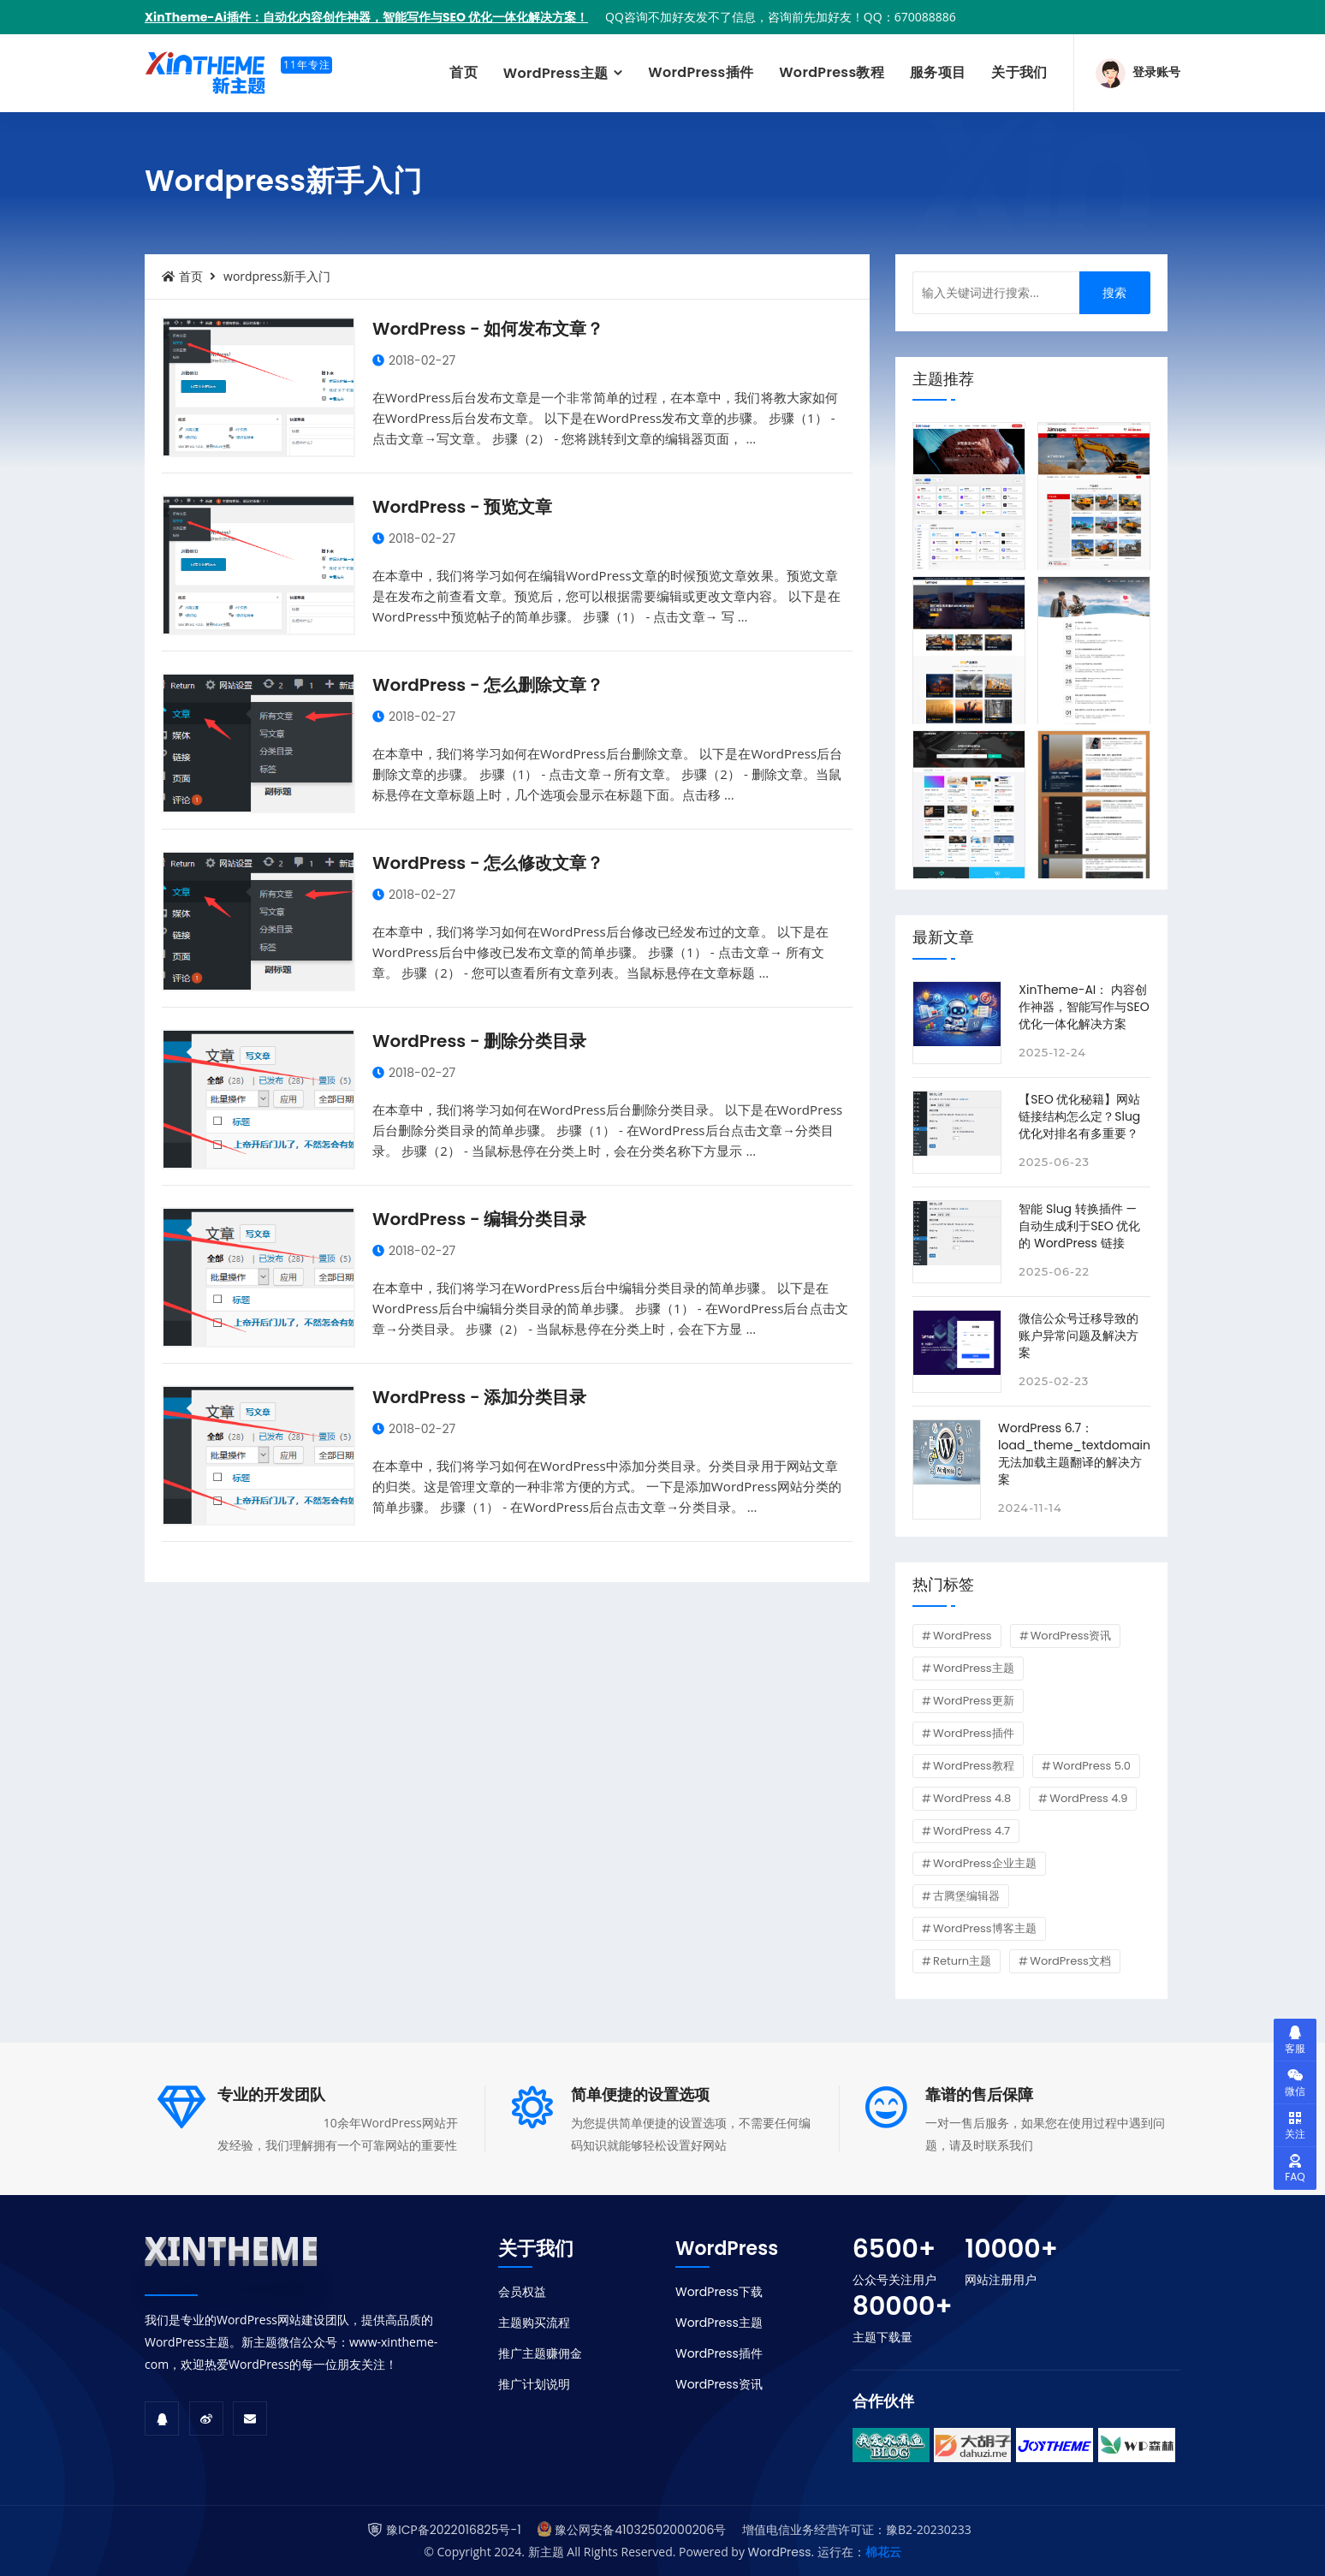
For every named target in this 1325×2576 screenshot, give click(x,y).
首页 (463, 72)
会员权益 (522, 2291)
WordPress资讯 (1071, 1635)
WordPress (962, 1635)
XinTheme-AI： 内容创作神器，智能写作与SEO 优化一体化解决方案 (1084, 1006)
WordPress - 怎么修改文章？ (487, 863)
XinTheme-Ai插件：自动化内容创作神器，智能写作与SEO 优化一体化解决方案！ (366, 17)
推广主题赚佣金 (540, 2353)
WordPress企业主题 (985, 1863)
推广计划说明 (534, 2384)
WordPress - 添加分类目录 (479, 1397)
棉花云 (883, 2552)
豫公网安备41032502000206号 (640, 2529)
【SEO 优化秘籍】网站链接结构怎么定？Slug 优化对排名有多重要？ (1079, 1116)
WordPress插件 (700, 72)
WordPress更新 (973, 1701)
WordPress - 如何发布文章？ (487, 329)
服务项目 (938, 72)
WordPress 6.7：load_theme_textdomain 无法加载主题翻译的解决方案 (1074, 1453)
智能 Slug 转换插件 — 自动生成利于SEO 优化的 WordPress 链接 (1079, 1226)
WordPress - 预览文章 (462, 507)
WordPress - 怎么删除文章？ (487, 685)
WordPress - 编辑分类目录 (479, 1219)
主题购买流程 (534, 2322)
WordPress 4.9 (1088, 1798)
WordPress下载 (719, 2291)
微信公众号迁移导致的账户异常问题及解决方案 (1078, 1335)
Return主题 (962, 1961)
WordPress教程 (831, 72)
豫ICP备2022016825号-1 (453, 2529)
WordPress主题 (557, 73)
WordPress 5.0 (1092, 1766)
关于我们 (1019, 72)
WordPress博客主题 (985, 1928)
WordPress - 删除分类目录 (479, 1041)
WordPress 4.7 (971, 1831)
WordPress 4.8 (972, 1798)
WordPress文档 (1070, 1961)
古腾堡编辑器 (966, 1896)
